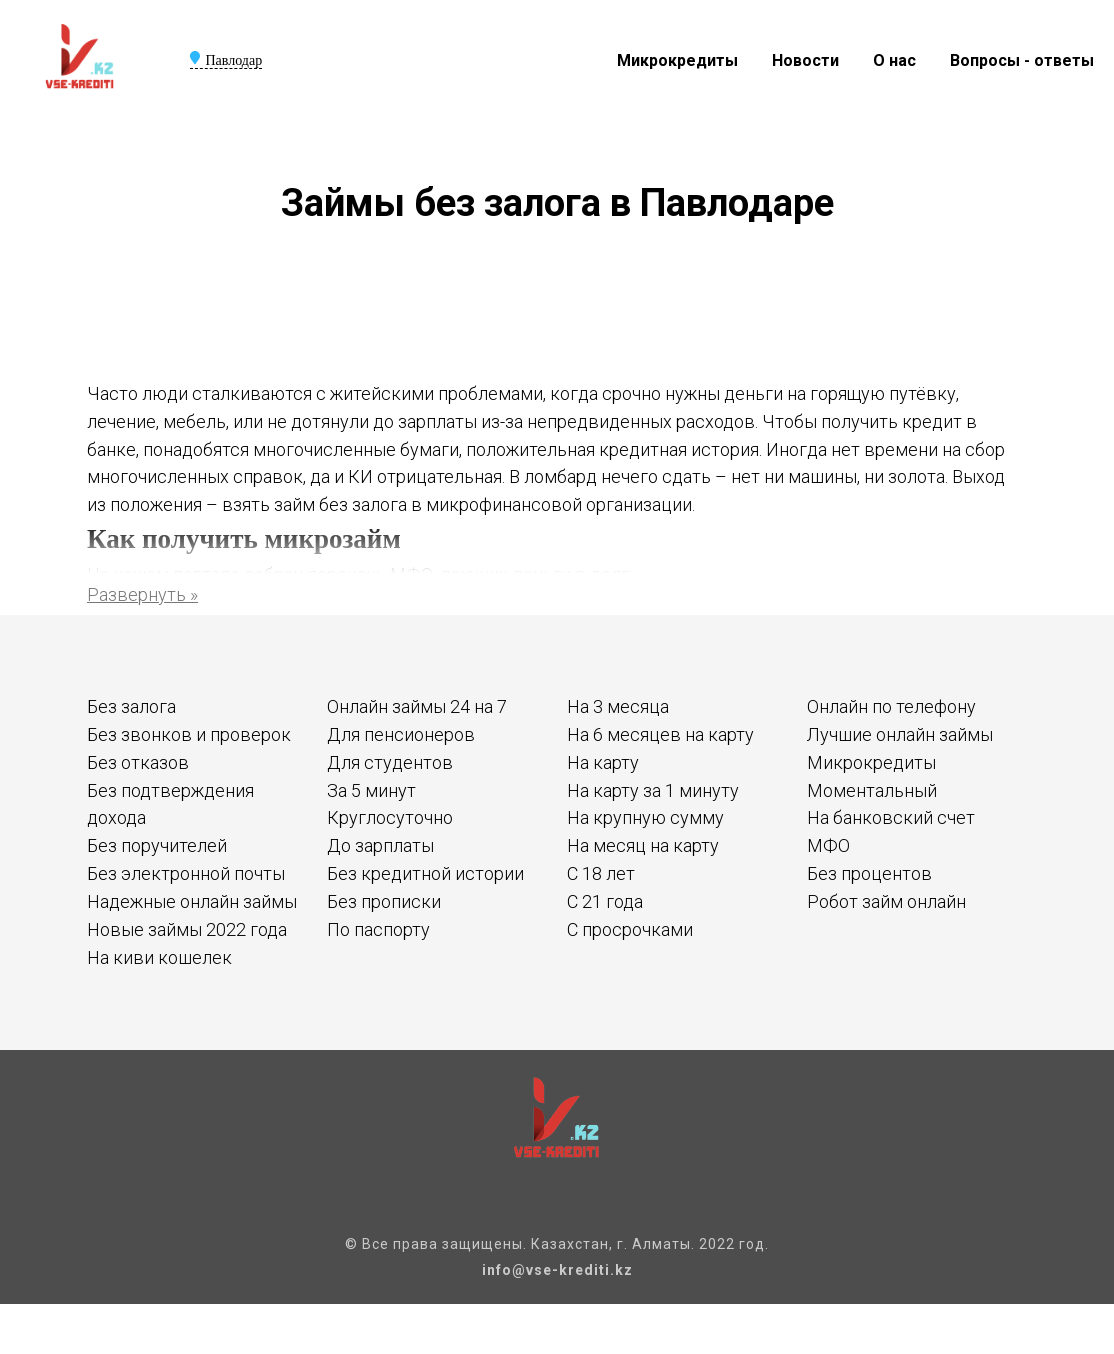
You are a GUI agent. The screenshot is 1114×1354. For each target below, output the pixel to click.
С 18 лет (601, 873)
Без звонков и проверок (189, 734)
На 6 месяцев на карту (660, 734)
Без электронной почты (186, 873)
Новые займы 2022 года (187, 929)
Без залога (131, 706)
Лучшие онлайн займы (900, 734)
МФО (828, 845)
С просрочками (630, 929)
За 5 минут (371, 790)
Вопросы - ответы (1022, 60)
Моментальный (872, 790)
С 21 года (605, 901)
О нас (894, 60)
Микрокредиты (677, 60)
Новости (805, 60)
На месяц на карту (643, 845)
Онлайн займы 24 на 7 (417, 706)
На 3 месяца (618, 706)
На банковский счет (891, 817)
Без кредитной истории (425, 873)
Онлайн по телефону (891, 706)
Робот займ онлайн (886, 901)
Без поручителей (157, 845)
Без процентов (869, 873)
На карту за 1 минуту (653, 790)
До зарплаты (380, 845)
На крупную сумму (645, 817)
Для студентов (390, 762)
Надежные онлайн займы (192, 901)
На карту (603, 762)
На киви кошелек (159, 957)
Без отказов (138, 762)
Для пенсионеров (401, 734)
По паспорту (378, 929)
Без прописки (384, 901)
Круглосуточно (390, 817)
